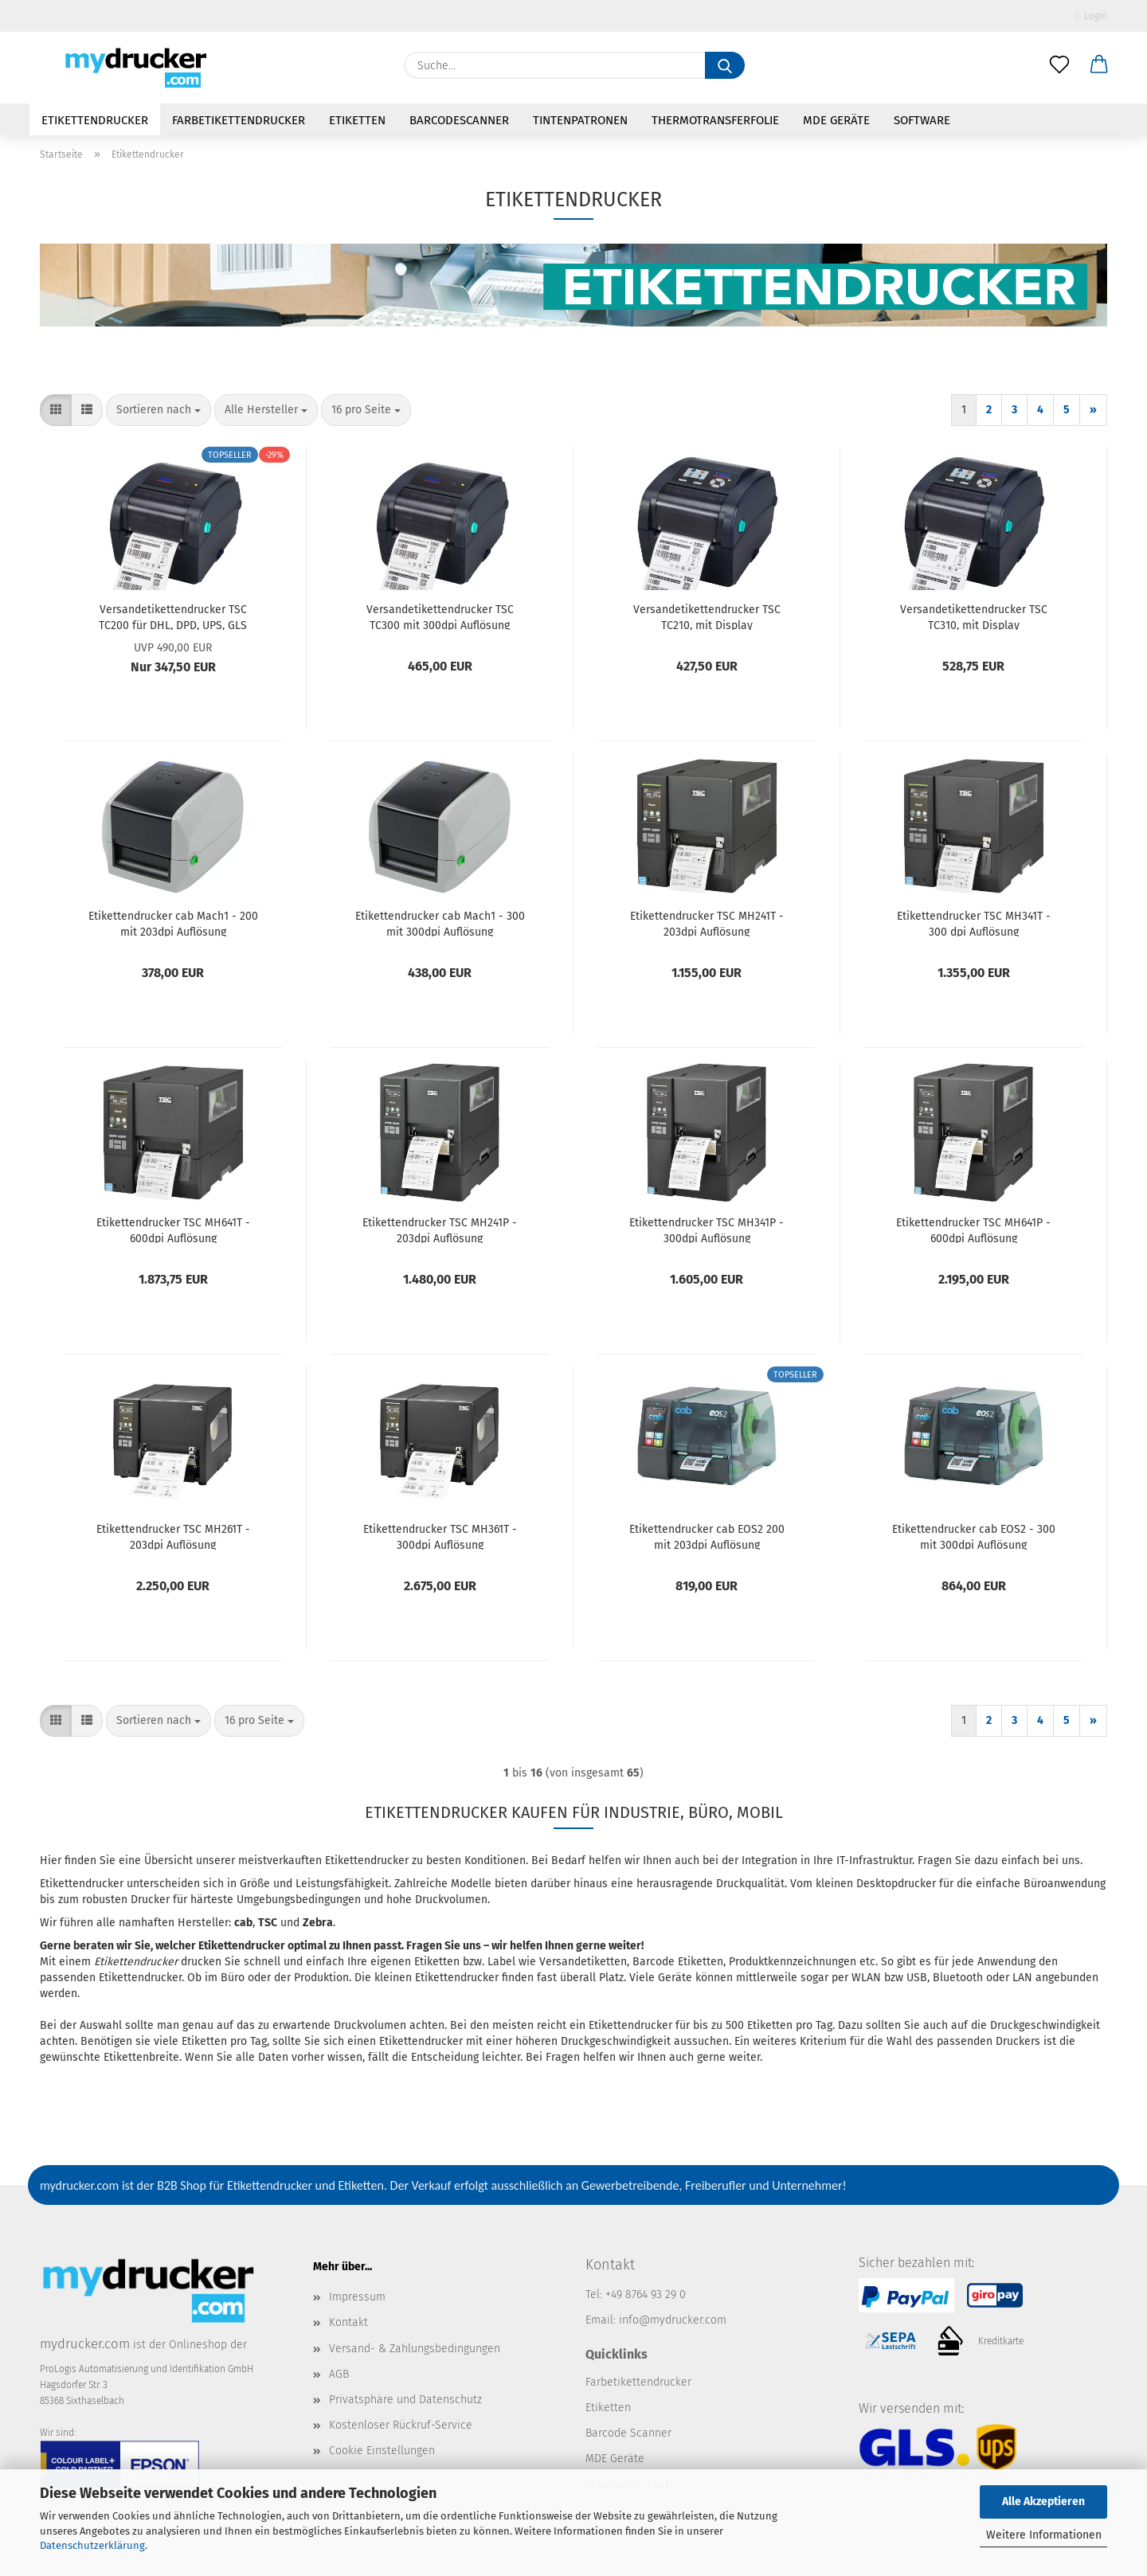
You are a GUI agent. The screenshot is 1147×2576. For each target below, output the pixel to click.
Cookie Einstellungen (382, 2450)
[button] (1099, 65)
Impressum (357, 2297)
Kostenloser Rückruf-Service (400, 2425)
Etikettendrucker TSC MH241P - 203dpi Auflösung (439, 1229)
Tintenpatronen (580, 120)
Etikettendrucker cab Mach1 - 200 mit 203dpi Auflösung (173, 922)
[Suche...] (725, 65)
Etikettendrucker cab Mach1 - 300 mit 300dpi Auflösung (440, 922)
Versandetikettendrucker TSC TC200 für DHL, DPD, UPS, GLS (173, 616)
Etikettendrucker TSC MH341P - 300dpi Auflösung (706, 1229)
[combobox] (158, 410)
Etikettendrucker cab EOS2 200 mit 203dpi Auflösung (707, 1536)
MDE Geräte (836, 120)
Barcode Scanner (628, 2433)
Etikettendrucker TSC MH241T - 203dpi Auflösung (707, 922)
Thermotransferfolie (715, 120)
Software (922, 120)
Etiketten (357, 120)
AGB (339, 2374)
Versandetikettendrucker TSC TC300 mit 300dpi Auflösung (440, 616)
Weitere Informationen (1044, 2535)
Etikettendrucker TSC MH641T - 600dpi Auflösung (173, 1229)
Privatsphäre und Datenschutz (405, 2399)
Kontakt (348, 2322)
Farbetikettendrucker (238, 120)
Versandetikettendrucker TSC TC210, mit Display (707, 616)
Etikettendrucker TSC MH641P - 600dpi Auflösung (973, 1229)
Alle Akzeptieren (1043, 2501)
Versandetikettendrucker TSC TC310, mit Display (973, 616)
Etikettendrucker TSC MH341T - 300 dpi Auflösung (974, 922)
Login (1091, 15)
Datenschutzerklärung (92, 2545)
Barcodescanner (459, 120)
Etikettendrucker (94, 120)
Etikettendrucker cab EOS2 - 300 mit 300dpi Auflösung (973, 1536)
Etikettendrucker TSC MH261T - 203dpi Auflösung (173, 1536)
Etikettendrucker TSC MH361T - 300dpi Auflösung (440, 1536)
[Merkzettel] (1059, 65)
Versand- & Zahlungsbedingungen (414, 2348)
